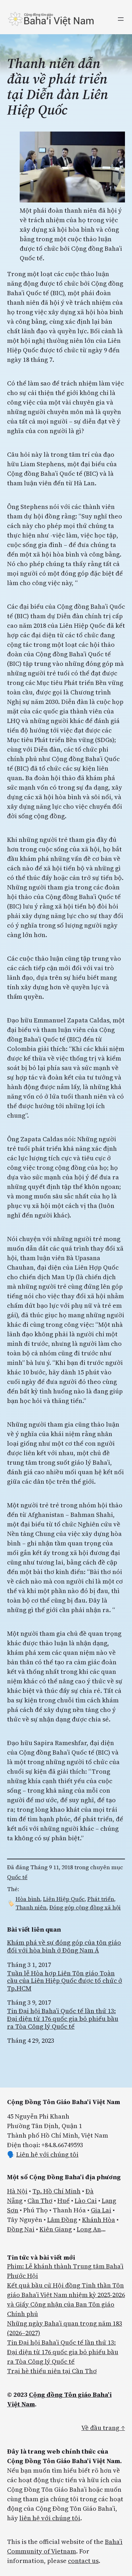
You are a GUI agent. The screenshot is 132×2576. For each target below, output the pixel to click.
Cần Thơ (39, 2200)
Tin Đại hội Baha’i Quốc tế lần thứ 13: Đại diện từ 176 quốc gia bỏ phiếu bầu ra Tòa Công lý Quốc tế (62, 2018)
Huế (63, 2200)
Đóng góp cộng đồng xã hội (85, 1907)
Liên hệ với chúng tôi (47, 2154)
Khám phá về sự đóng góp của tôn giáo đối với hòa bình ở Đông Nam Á (64, 1946)
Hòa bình (27, 1899)
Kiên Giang (55, 2229)
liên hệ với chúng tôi (49, 2518)
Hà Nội (17, 2191)
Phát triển (100, 1899)
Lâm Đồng (62, 2219)
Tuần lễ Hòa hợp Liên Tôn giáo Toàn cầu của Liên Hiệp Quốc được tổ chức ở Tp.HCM (64, 1980)
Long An (89, 2229)
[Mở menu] (121, 19)
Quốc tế (17, 1877)
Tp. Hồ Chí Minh (56, 2191)
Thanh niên (30, 1907)
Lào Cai (86, 2200)
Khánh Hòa (98, 2219)
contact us (83, 2560)
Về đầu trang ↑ (103, 2427)
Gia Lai (101, 2210)
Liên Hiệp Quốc (63, 1899)
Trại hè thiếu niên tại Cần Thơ (52, 2371)
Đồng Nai (20, 2229)
